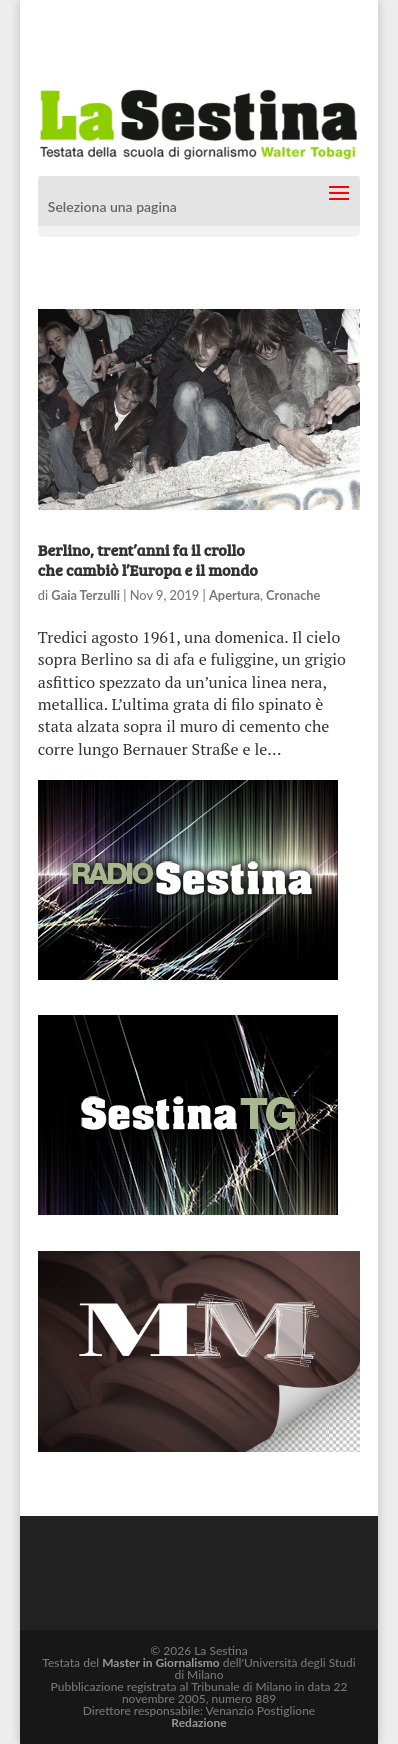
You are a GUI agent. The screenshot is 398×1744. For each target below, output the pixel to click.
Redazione (198, 1722)
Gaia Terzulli (85, 595)
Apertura (234, 595)
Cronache (293, 595)
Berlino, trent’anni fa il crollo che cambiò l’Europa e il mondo (148, 559)
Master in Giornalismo (160, 1662)
